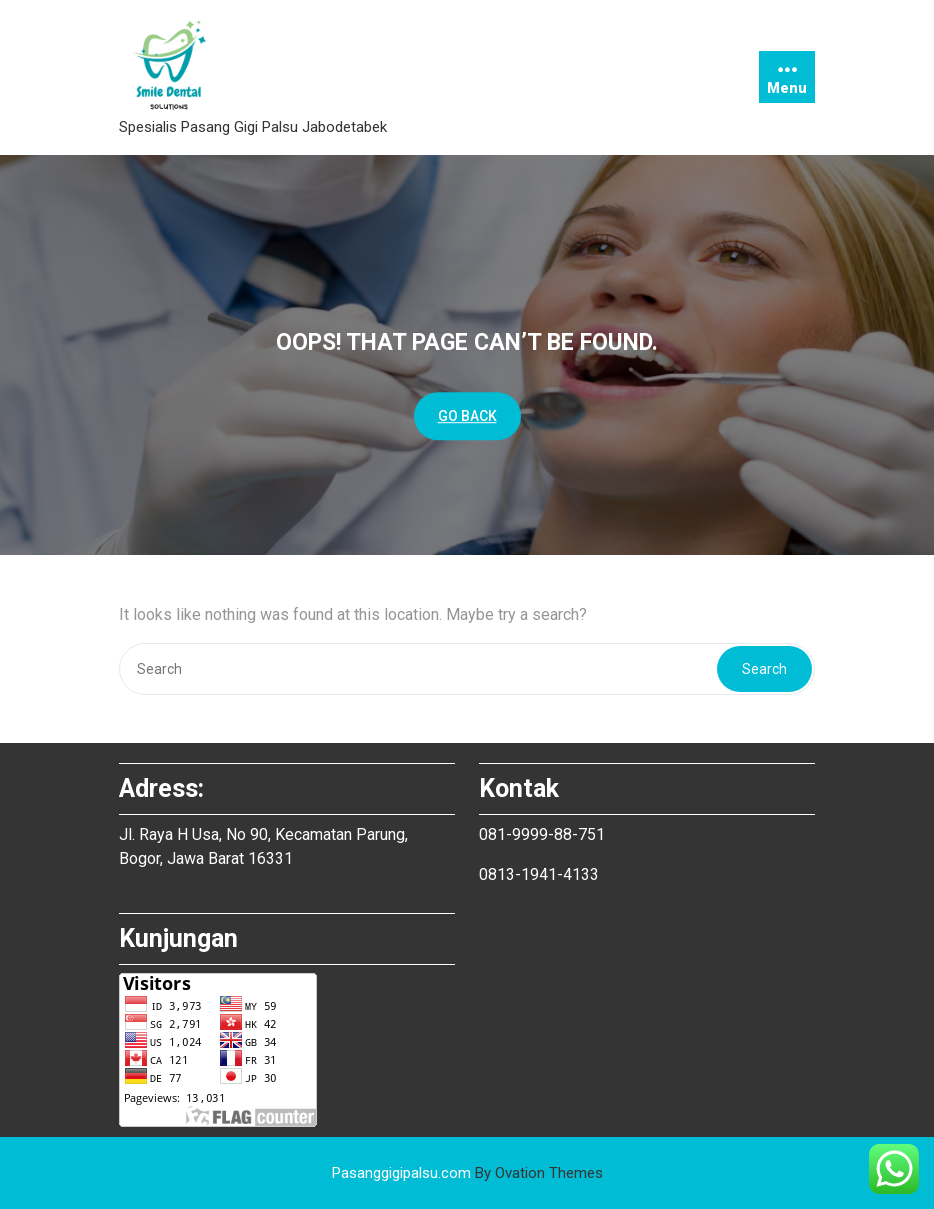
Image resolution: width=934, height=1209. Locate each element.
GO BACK (467, 416)
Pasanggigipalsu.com (467, 1173)
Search (764, 669)
